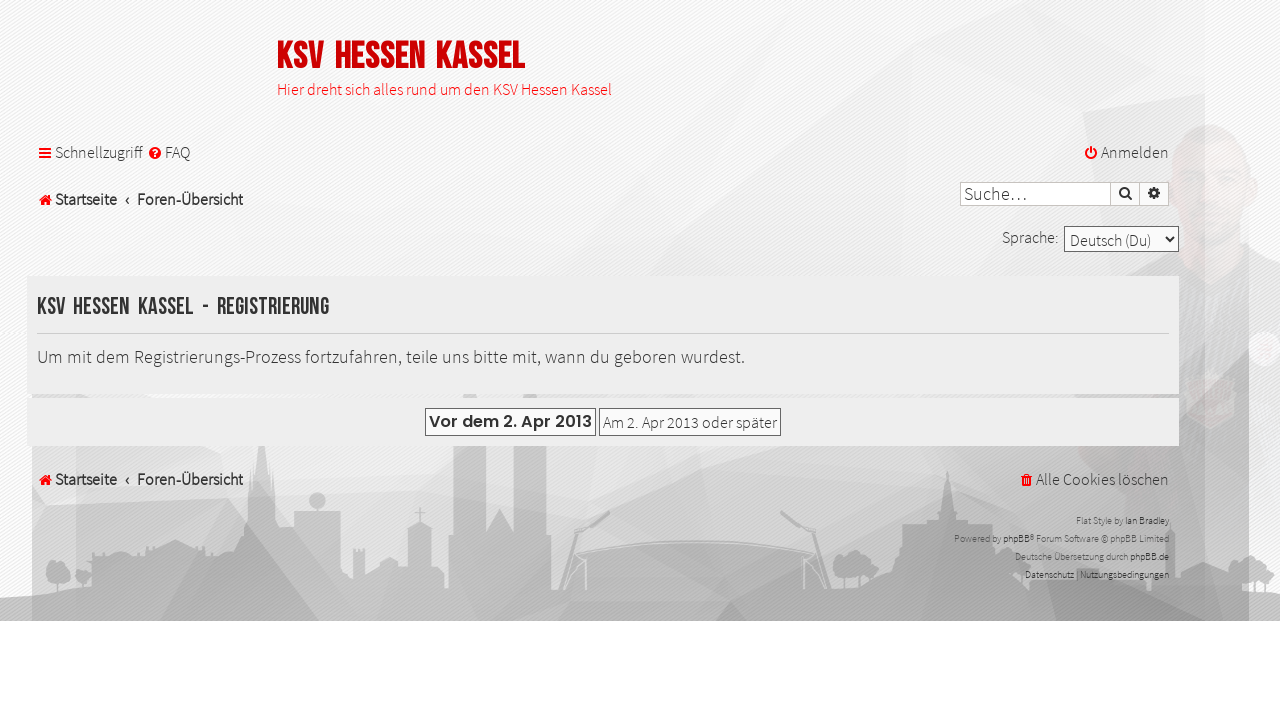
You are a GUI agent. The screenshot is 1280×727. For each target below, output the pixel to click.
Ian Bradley (1147, 520)
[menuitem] (168, 152)
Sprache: (1030, 237)
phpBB (1016, 538)
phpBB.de (1149, 556)
